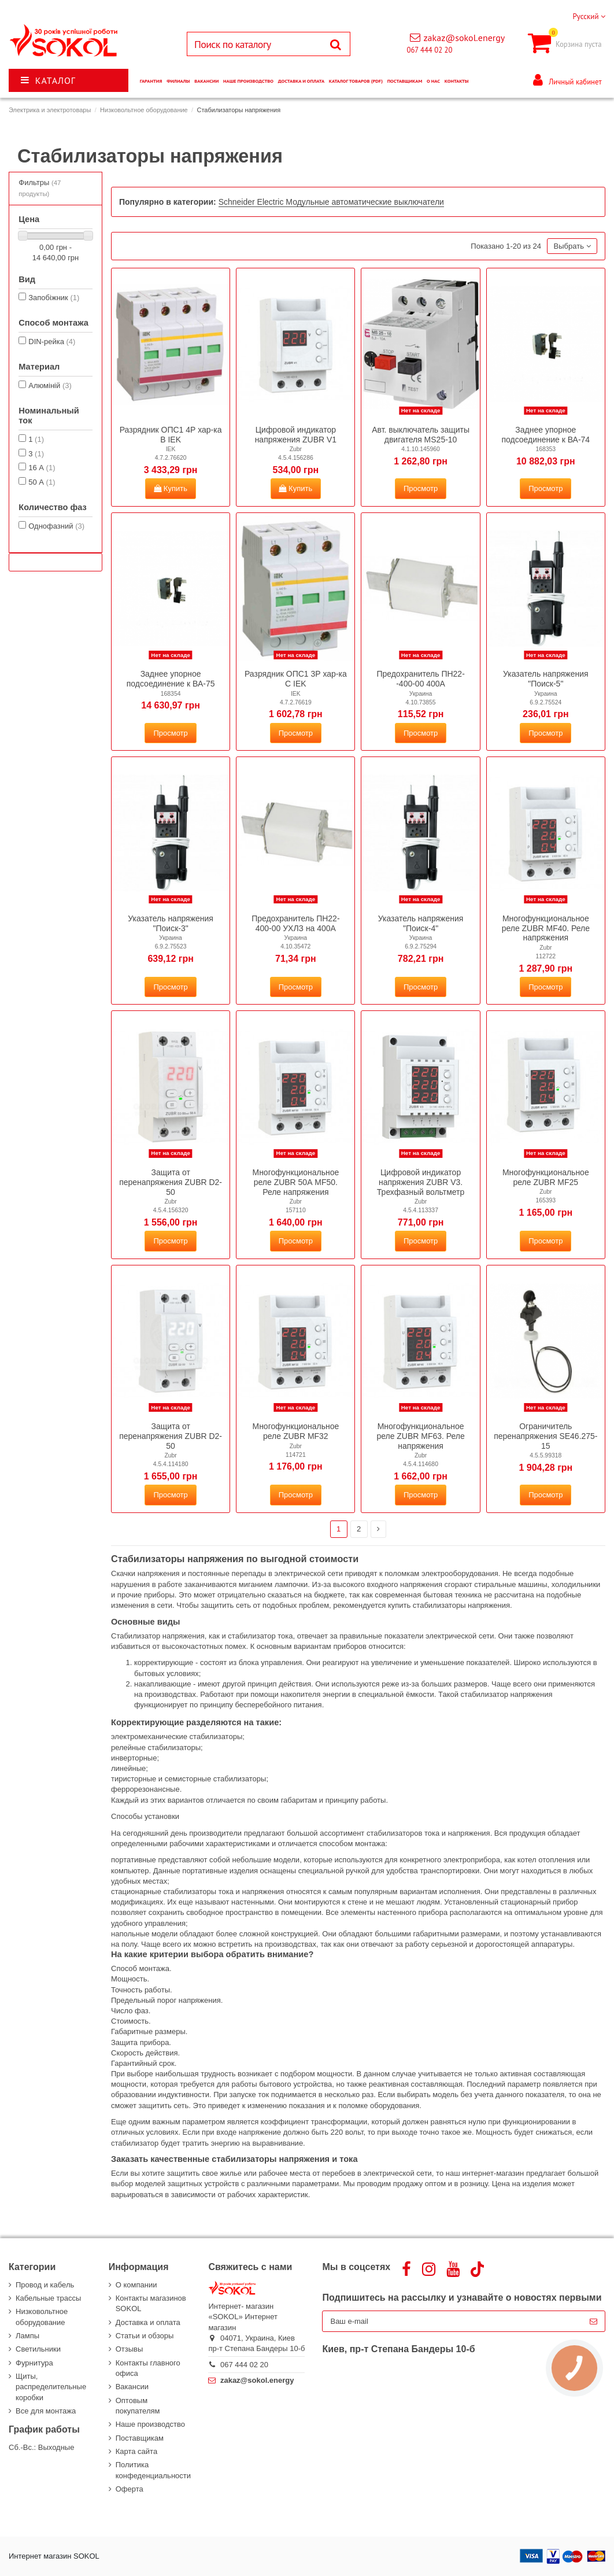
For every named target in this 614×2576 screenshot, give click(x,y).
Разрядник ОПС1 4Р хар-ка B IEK (171, 434)
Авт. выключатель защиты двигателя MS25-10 (420, 434)
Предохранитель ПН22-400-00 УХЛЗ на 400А (295, 923)
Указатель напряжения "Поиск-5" (546, 678)
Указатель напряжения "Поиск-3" (170, 923)
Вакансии (132, 2386)
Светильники (38, 2349)
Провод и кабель (45, 2284)
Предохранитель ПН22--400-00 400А (420, 678)
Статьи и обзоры (145, 2335)
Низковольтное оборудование (42, 2316)
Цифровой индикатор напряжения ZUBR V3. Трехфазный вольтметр (420, 1182)
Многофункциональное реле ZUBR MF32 (295, 1431)
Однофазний (56, 526)
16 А (41, 467)
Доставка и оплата (148, 2322)
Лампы (27, 2335)
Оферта (129, 2489)
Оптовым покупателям (138, 2405)
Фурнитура (34, 2363)
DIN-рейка (51, 341)
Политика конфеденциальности (153, 2469)
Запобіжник (53, 297)
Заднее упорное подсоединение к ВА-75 (171, 678)
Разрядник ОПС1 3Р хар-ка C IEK (296, 678)
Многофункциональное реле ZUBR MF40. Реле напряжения (546, 928)
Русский (588, 16)
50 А (41, 482)
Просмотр (421, 488)
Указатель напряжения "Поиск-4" (421, 923)
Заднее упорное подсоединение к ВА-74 (545, 434)
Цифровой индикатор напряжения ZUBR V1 (295, 434)
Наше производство (150, 2424)
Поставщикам (140, 2438)
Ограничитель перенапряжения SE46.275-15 (545, 1436)
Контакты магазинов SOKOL (151, 2303)
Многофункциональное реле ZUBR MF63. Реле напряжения (420, 1436)
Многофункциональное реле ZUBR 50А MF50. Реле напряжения (295, 1182)
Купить (170, 488)
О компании (136, 2284)
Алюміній (50, 385)
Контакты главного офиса (148, 2368)
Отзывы (129, 2349)
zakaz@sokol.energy (464, 37)
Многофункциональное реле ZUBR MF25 (545, 1177)
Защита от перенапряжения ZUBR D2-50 (170, 1182)
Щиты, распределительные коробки (51, 2386)
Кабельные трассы (48, 2298)
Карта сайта (136, 2451)
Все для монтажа (46, 2411)
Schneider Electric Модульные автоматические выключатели (331, 201)
